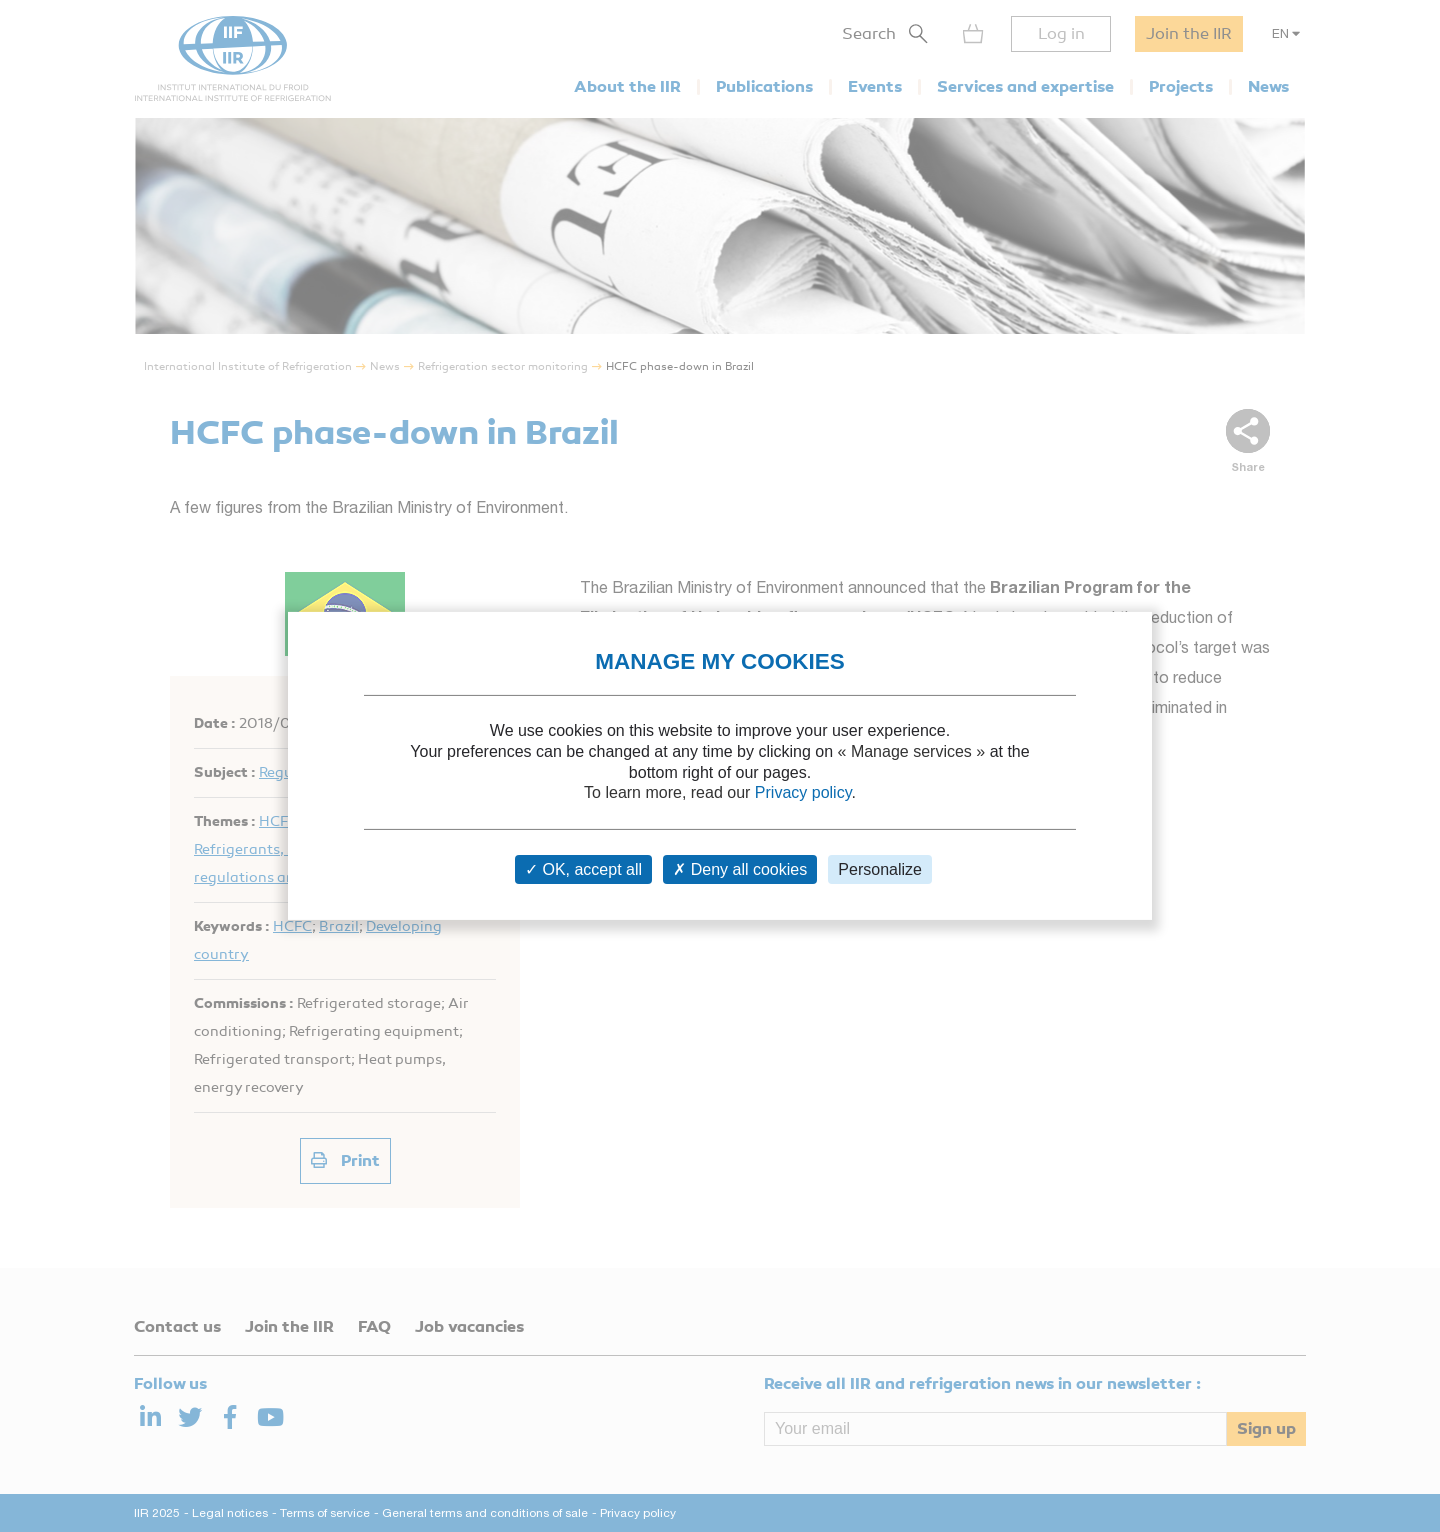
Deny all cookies (740, 869)
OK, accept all (583, 869)
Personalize (880, 869)
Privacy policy (803, 792)
